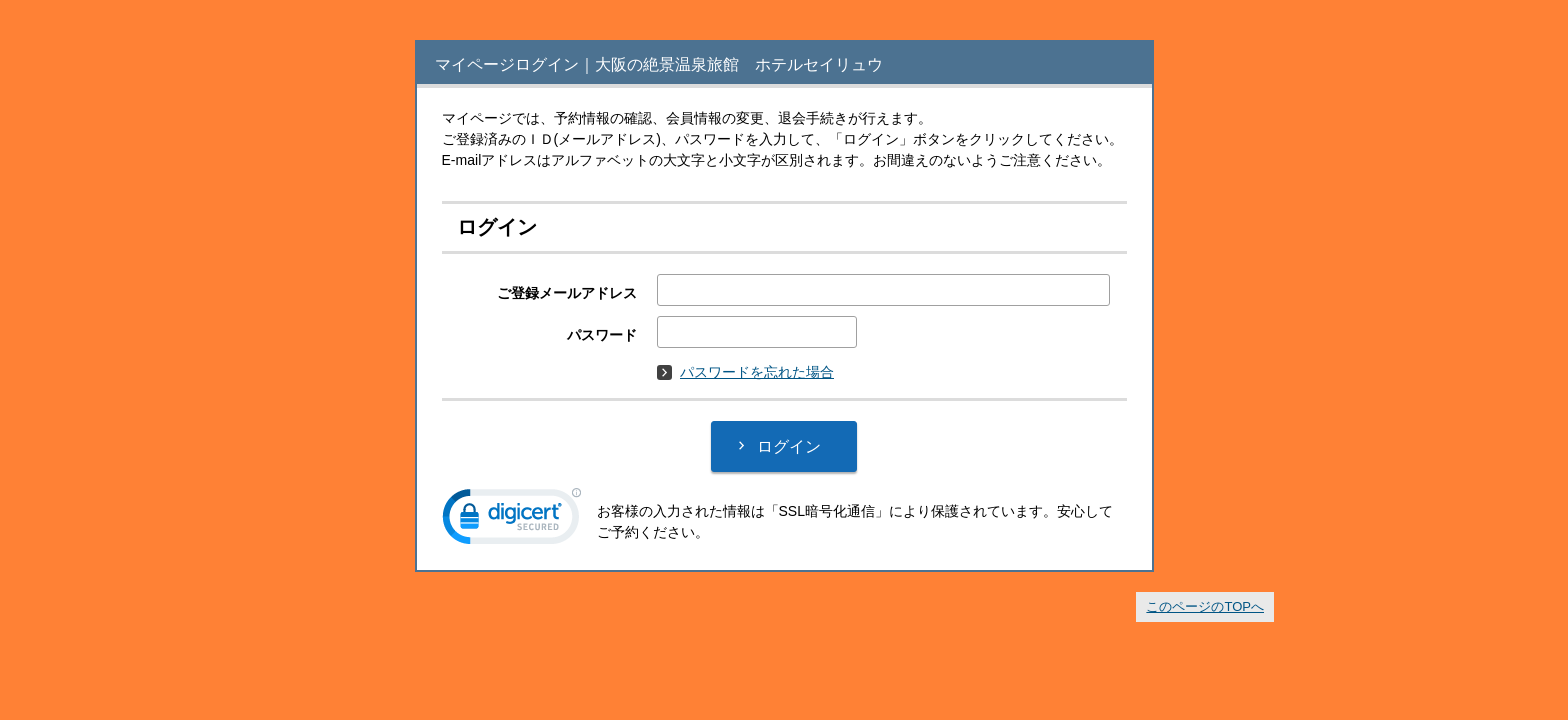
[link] (512, 521)
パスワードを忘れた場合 (745, 372)
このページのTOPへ (1205, 606)
